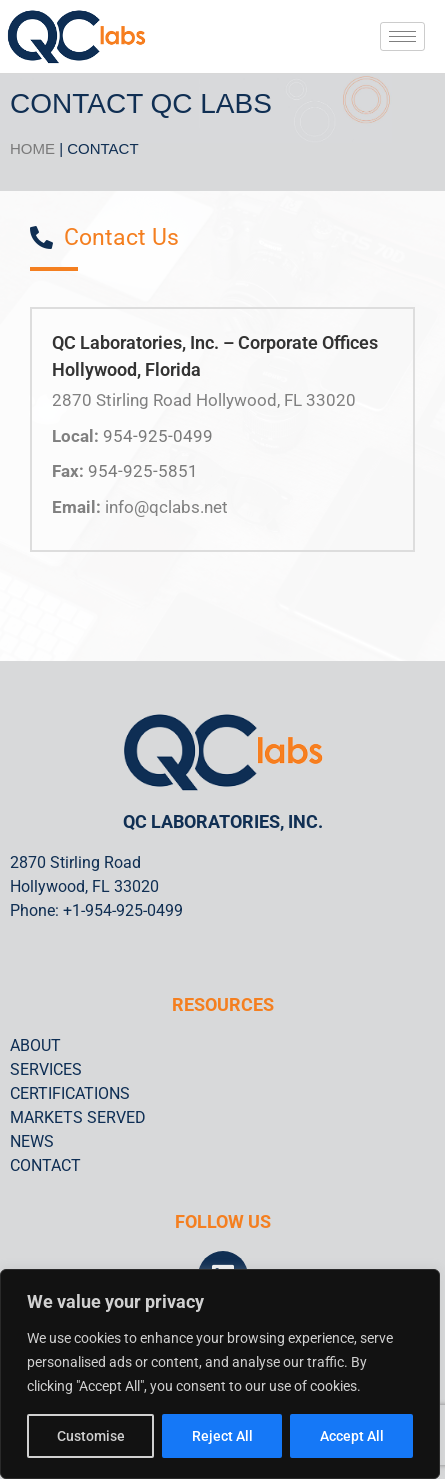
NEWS (32, 1141)
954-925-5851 (143, 471)
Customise (91, 1436)
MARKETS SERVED (78, 1117)
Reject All (222, 1436)
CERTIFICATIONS (70, 1093)
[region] (220, 1374)
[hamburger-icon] (402, 36)
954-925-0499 (158, 436)
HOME (32, 148)
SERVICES (46, 1069)
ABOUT (35, 1045)
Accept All (352, 1436)
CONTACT (45, 1165)
